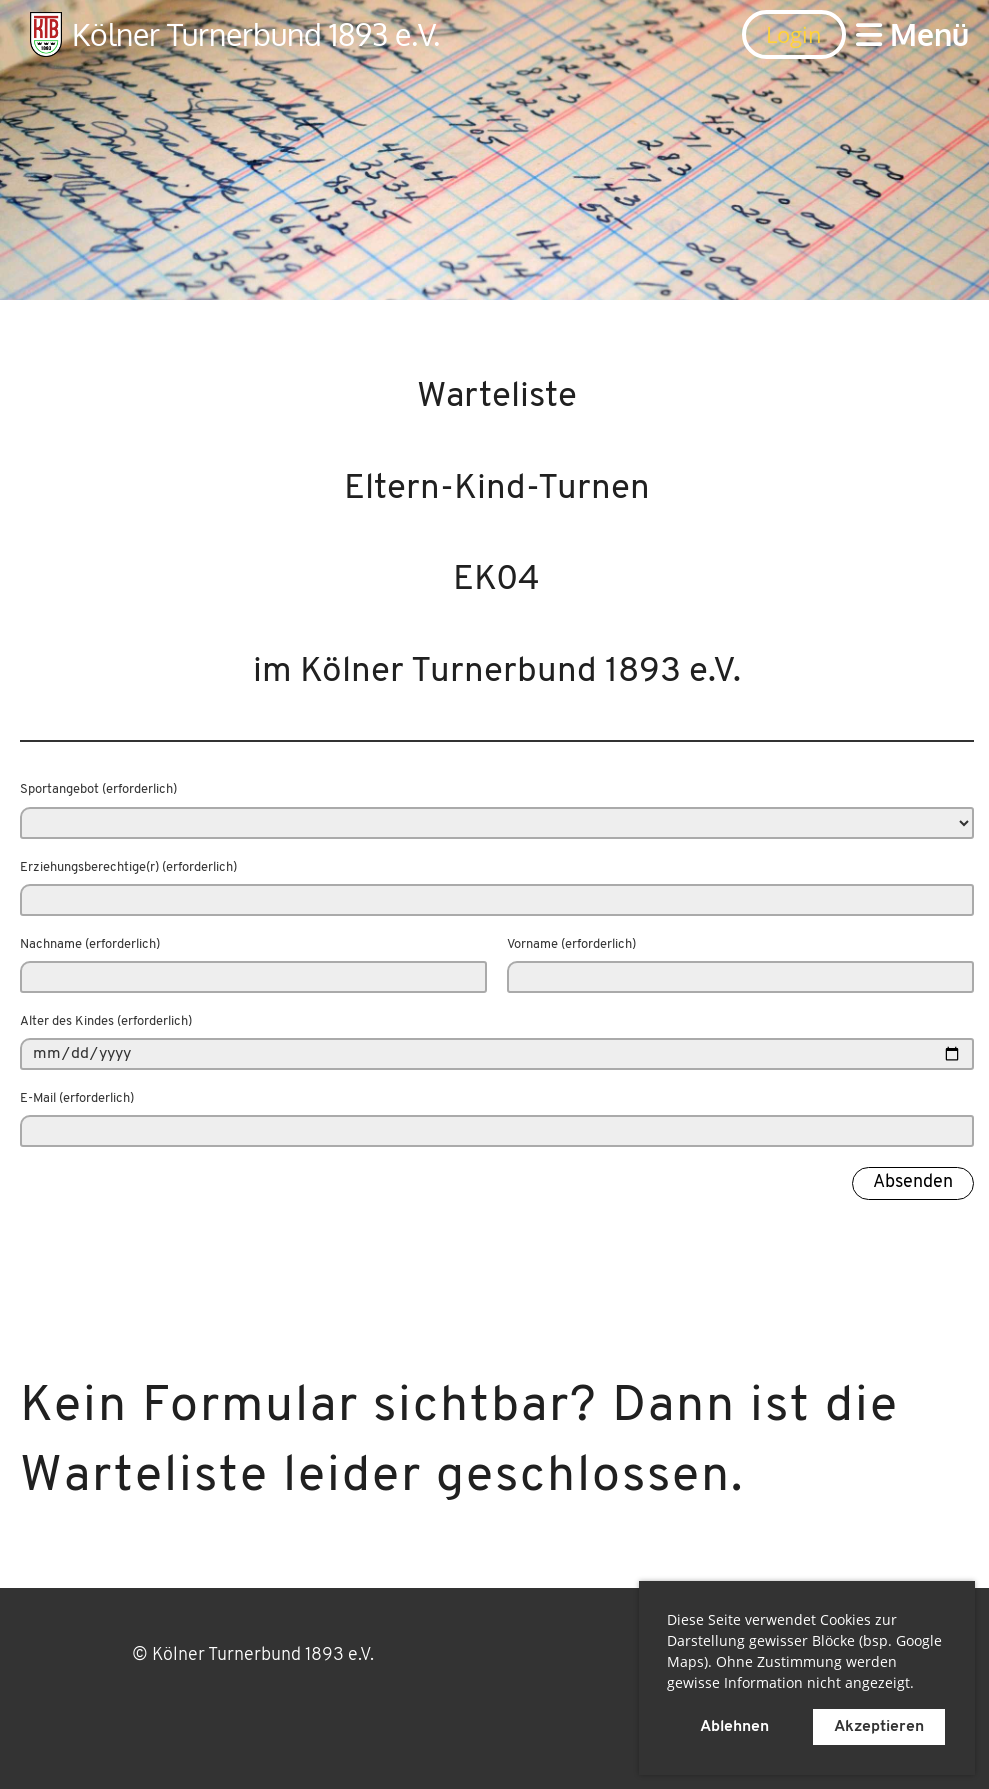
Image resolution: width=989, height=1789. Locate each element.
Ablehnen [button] (734, 1727)
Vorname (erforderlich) (571, 944)
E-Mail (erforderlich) (77, 1098)
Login (794, 34)
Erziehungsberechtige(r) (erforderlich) (128, 867)
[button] (921, 1686)
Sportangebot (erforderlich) (98, 789)
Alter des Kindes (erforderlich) (106, 1021)
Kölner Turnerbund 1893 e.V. (256, 34)
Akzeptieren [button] (879, 1727)
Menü (912, 34)
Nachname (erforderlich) (90, 944)
